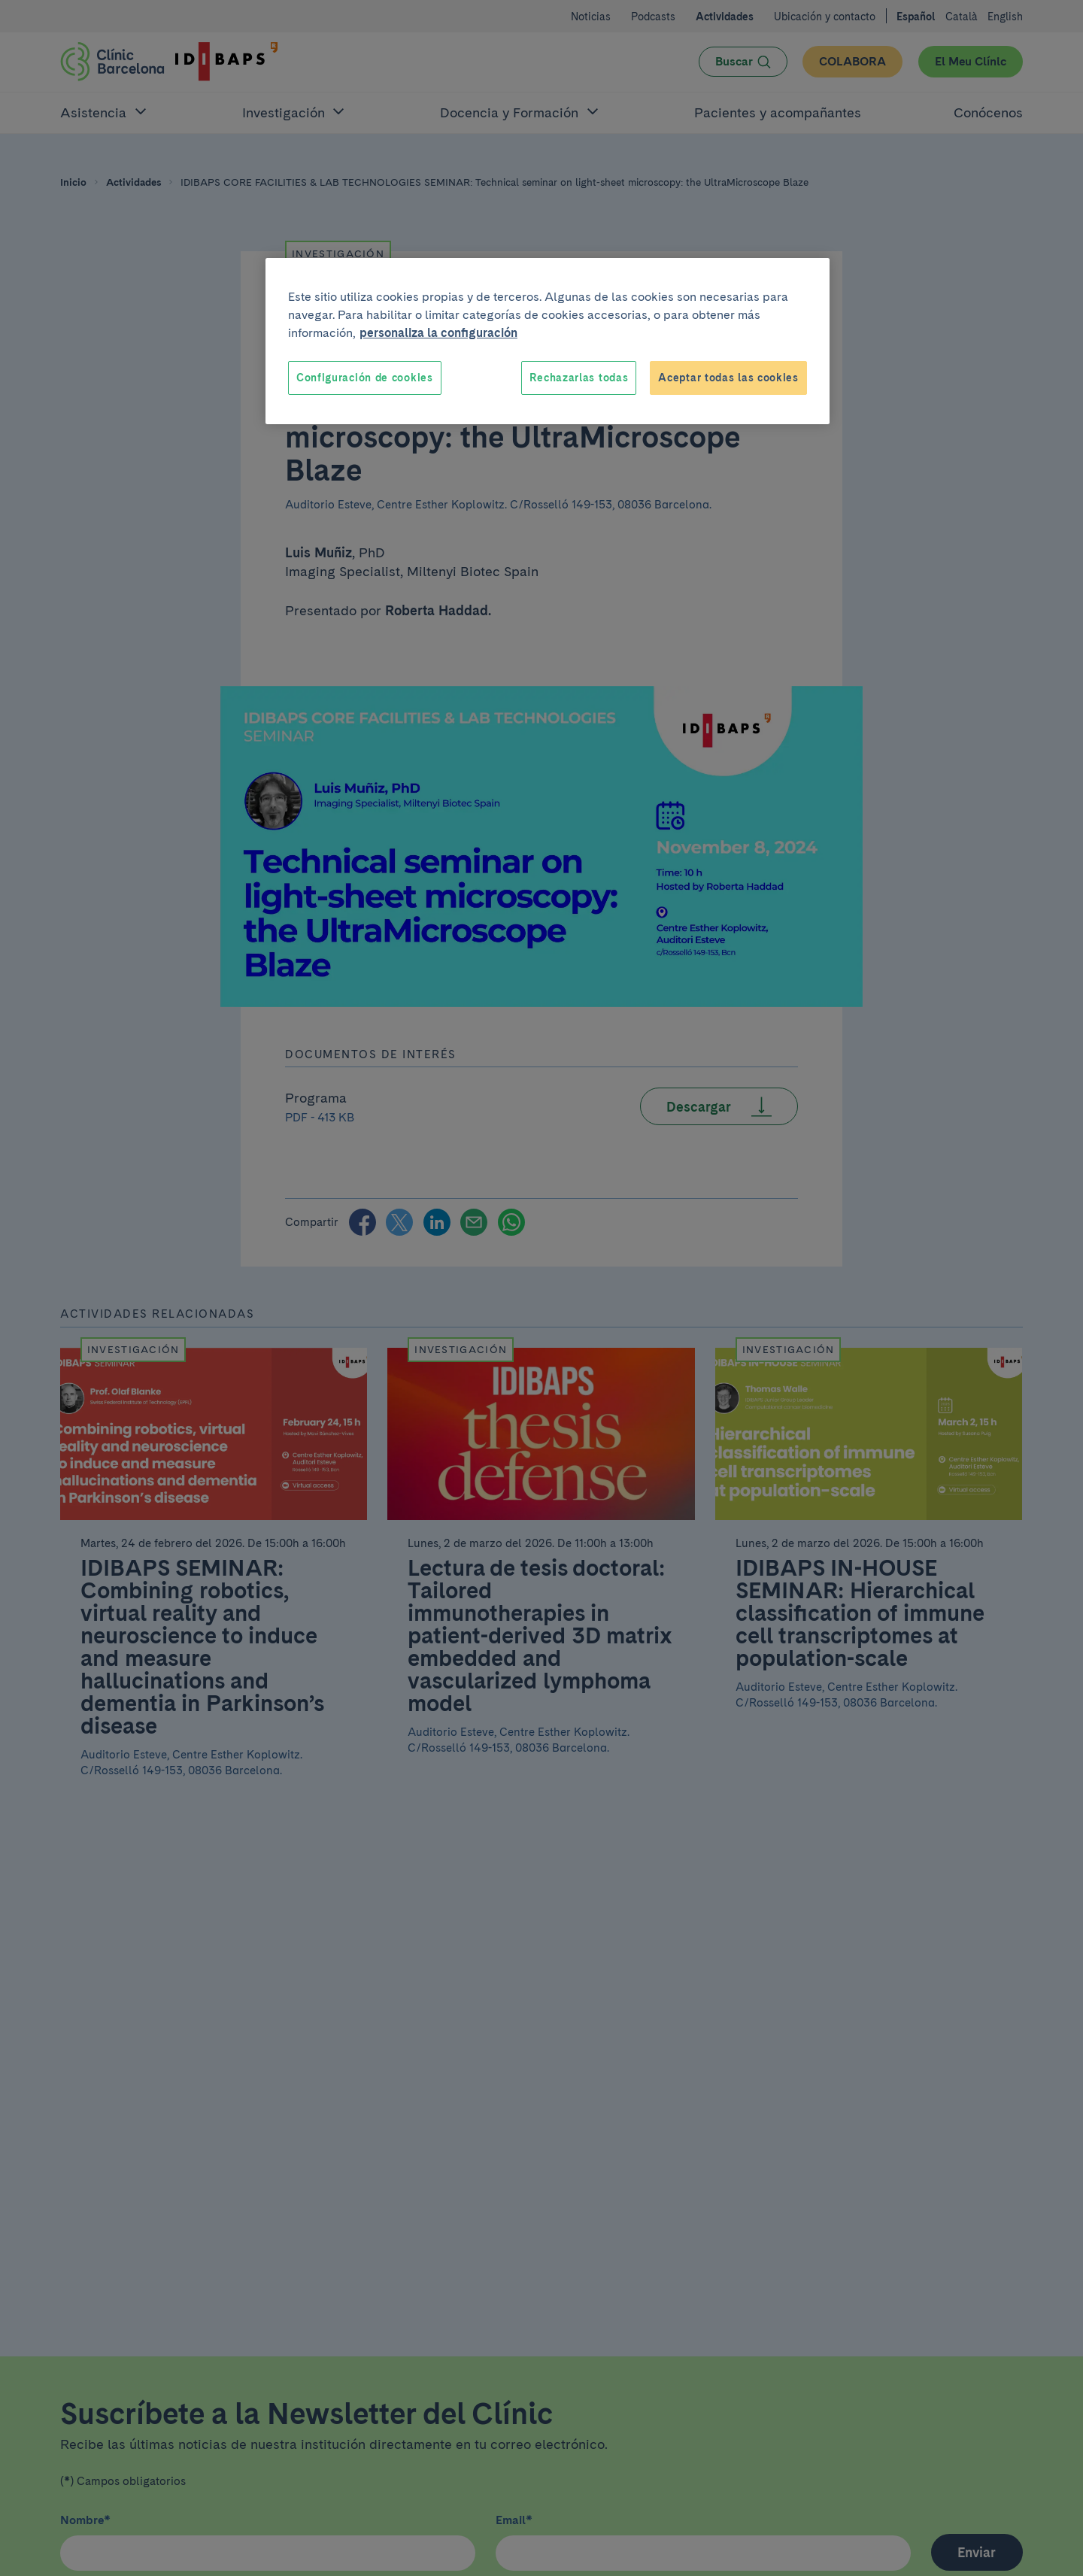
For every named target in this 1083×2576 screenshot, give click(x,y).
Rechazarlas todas (578, 378)
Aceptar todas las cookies (728, 378)
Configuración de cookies (364, 378)
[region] (547, 341)
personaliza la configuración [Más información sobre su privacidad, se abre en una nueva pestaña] (438, 333)
